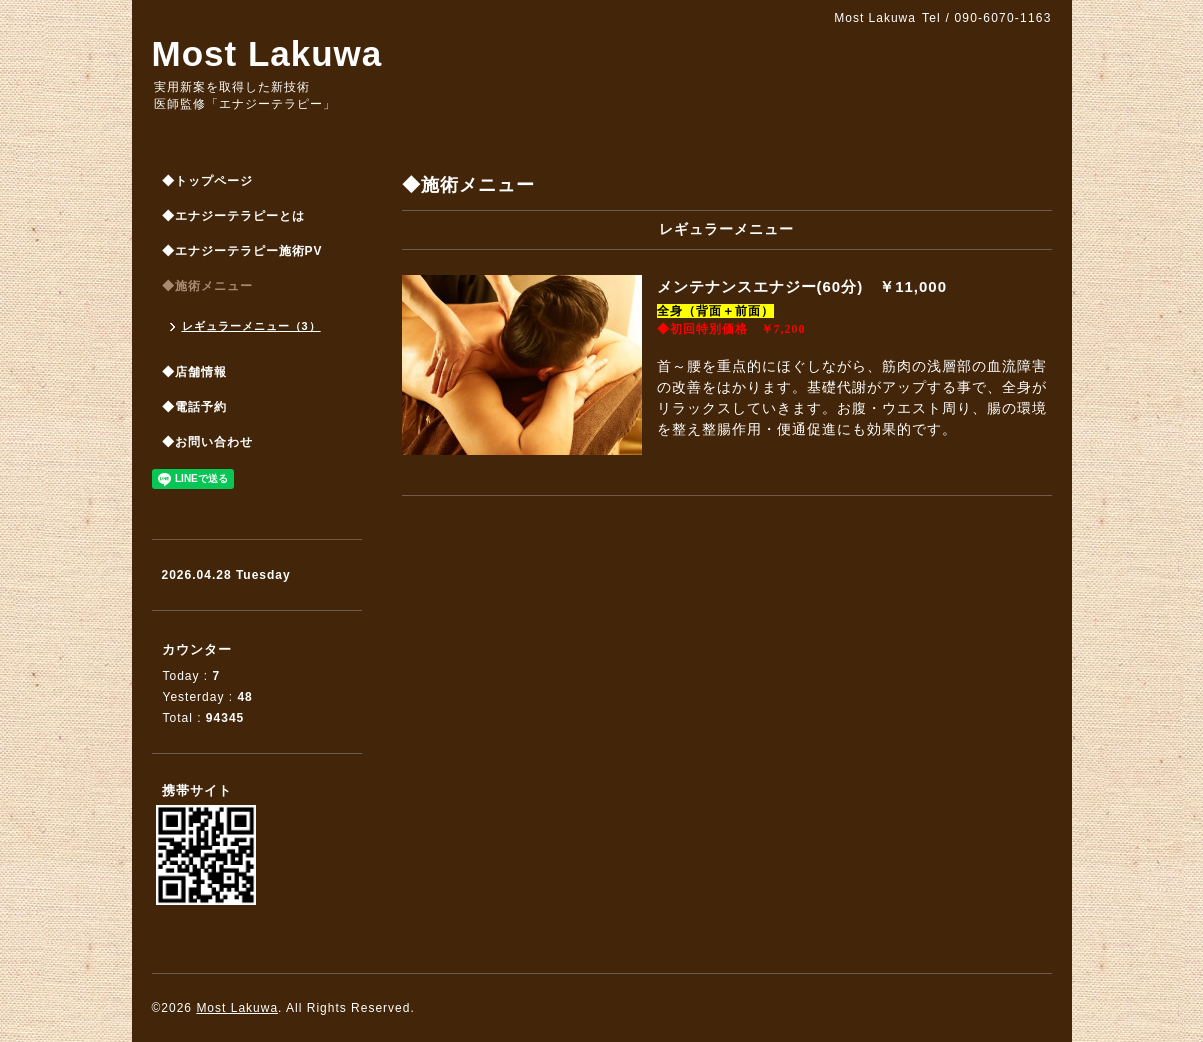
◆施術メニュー (207, 286)
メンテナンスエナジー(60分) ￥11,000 (810, 286)
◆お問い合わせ (207, 442)
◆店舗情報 (194, 372)
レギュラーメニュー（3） (251, 326)
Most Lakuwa (267, 53)
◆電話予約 (194, 407)
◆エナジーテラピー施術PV (242, 251)
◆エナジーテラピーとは (233, 216)
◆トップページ (207, 181)
